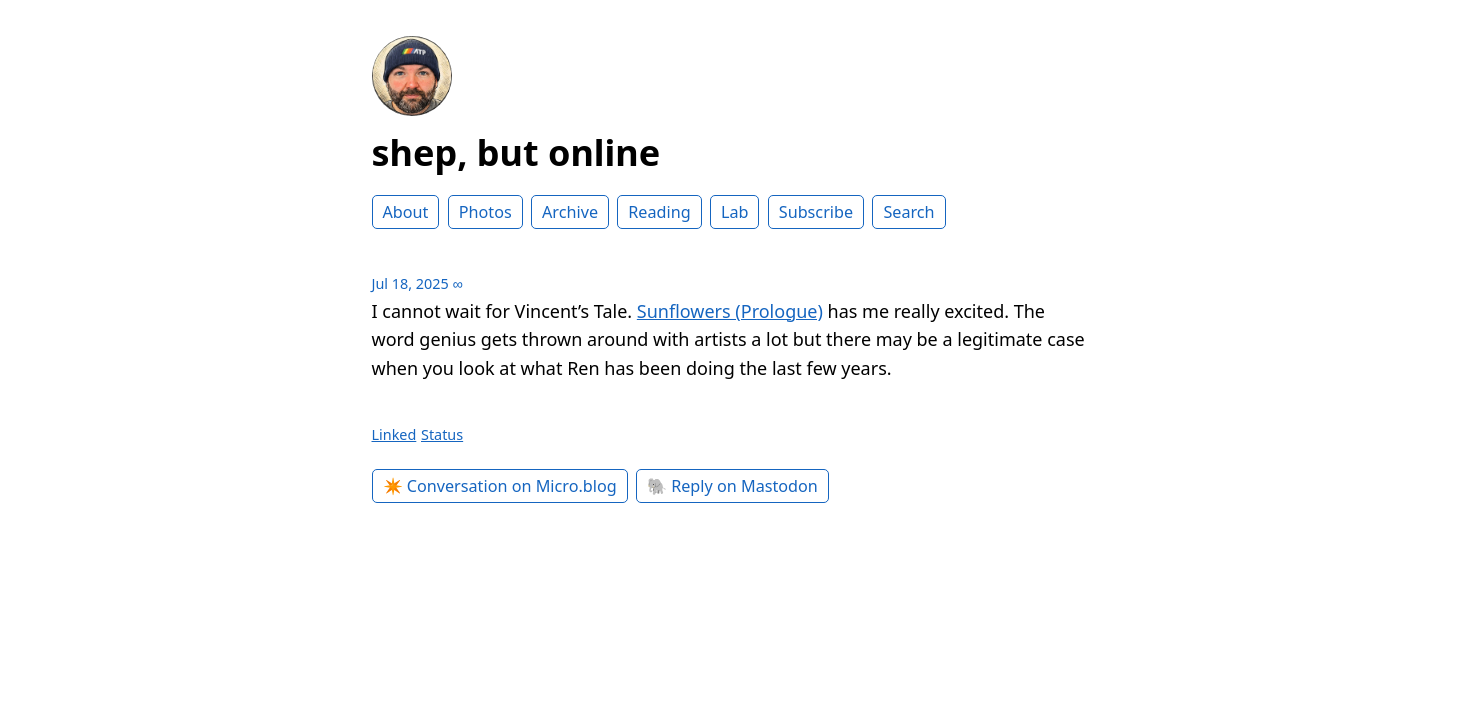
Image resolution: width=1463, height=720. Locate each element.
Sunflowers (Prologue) (730, 311)
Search (908, 212)
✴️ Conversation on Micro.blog (500, 486)
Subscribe (816, 212)
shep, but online (516, 152)
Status (442, 434)
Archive (570, 212)
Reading (659, 212)
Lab (735, 212)
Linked (394, 434)
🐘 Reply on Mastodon (732, 486)
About (406, 212)
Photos (485, 212)
